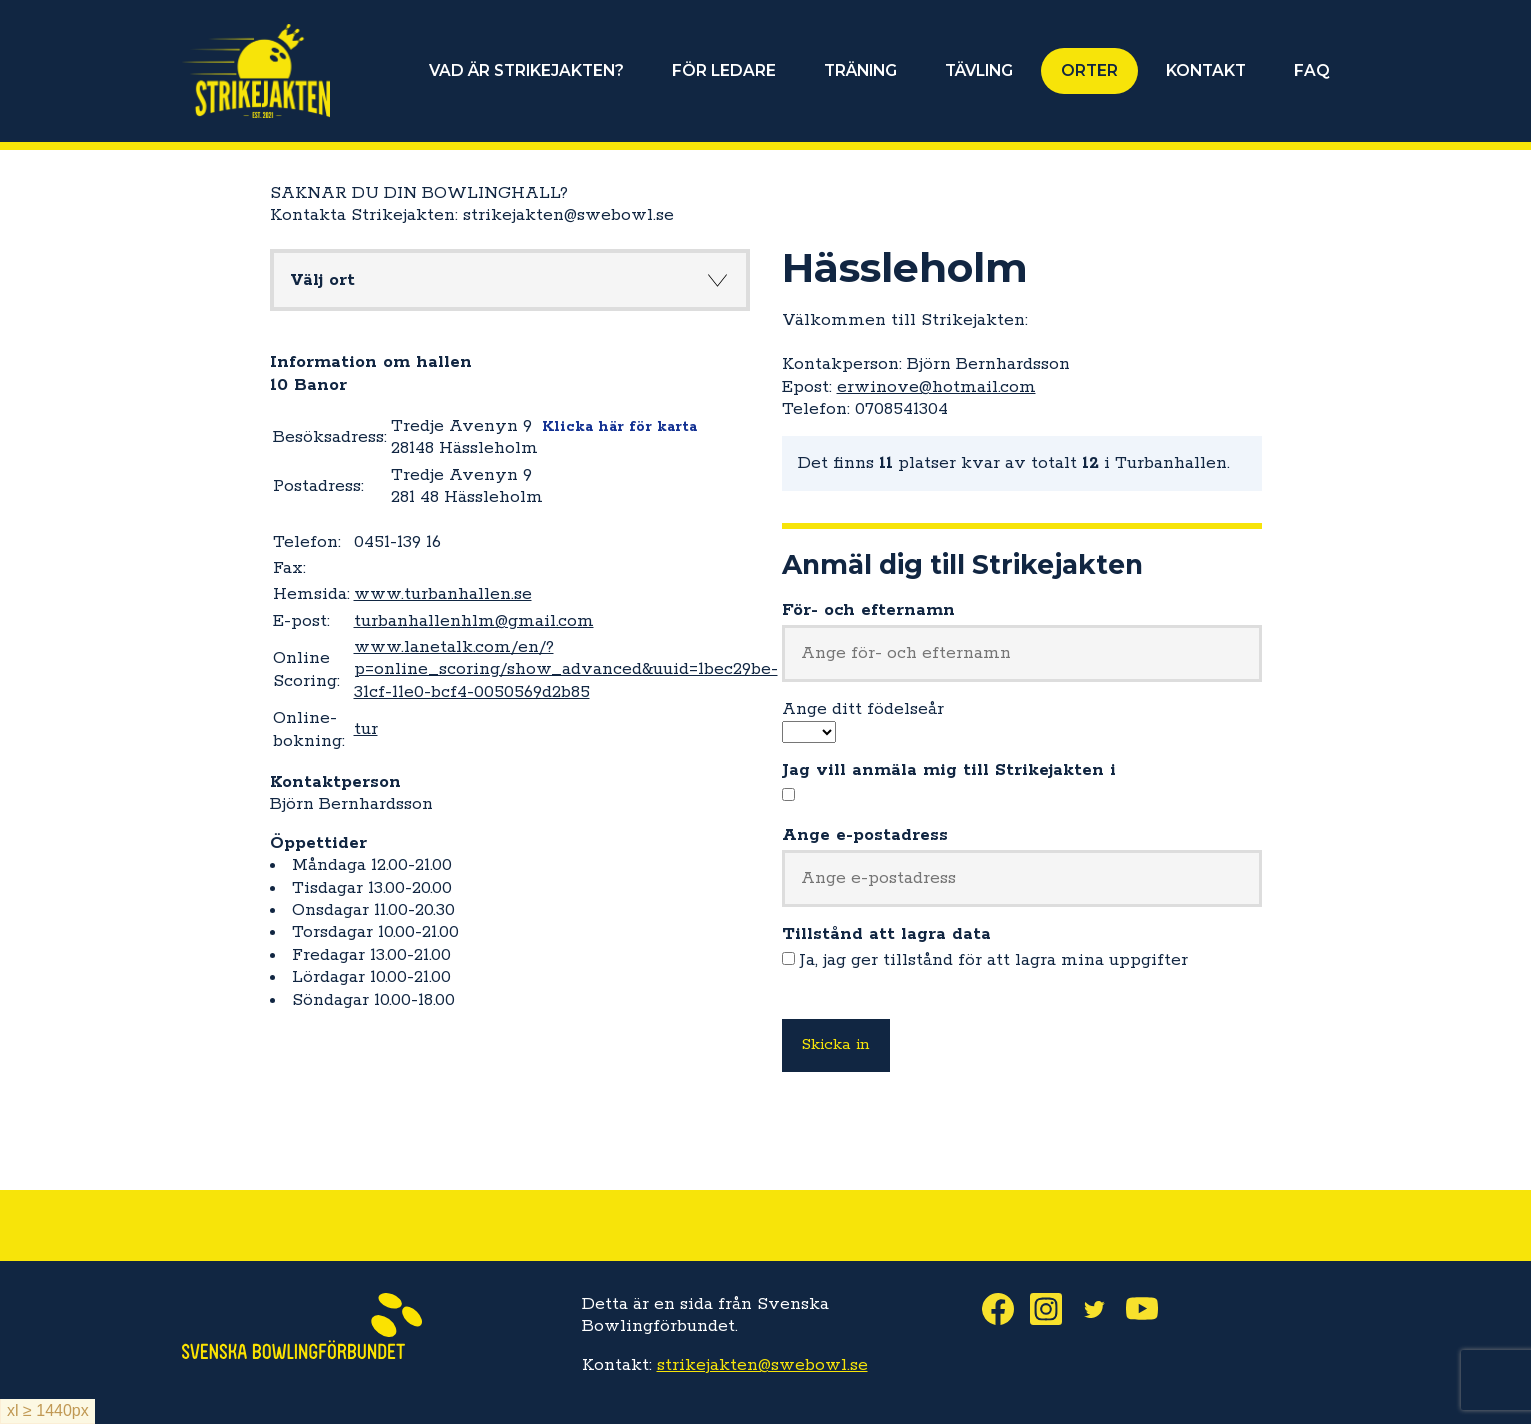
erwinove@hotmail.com (936, 387)
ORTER (1089, 70)
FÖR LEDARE (724, 70)
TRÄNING (860, 70)
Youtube (1150, 1309)
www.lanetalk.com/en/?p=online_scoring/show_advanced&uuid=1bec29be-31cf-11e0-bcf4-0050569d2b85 (566, 669)
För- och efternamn (868, 610)
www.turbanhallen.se (443, 594)
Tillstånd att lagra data (886, 934)
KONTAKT (1206, 70)
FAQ (1312, 70)
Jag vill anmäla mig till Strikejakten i (949, 770)
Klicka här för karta (619, 426)
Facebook (1006, 1309)
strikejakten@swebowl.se (762, 1365)
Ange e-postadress (865, 835)
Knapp (718, 280)
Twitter (1102, 1309)
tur (366, 729)
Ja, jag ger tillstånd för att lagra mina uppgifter (994, 960)
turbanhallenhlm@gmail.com (474, 621)
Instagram (1054, 1309)
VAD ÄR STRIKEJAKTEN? (526, 70)
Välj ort (322, 280)
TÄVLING (979, 70)
